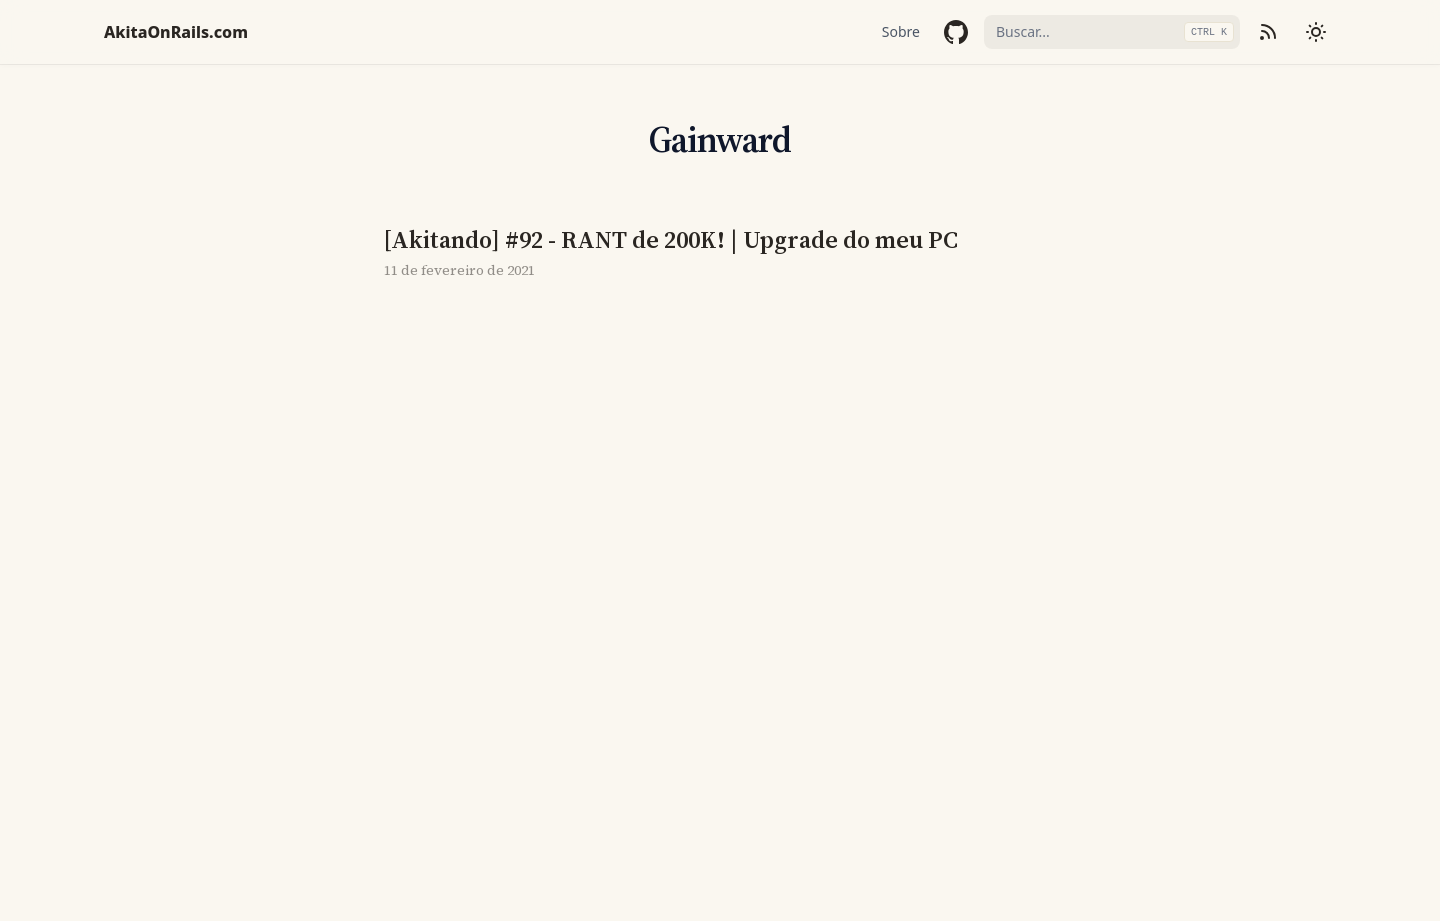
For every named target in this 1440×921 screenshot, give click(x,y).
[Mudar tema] (1316, 32)
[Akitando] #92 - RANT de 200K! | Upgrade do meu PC (671, 240)
